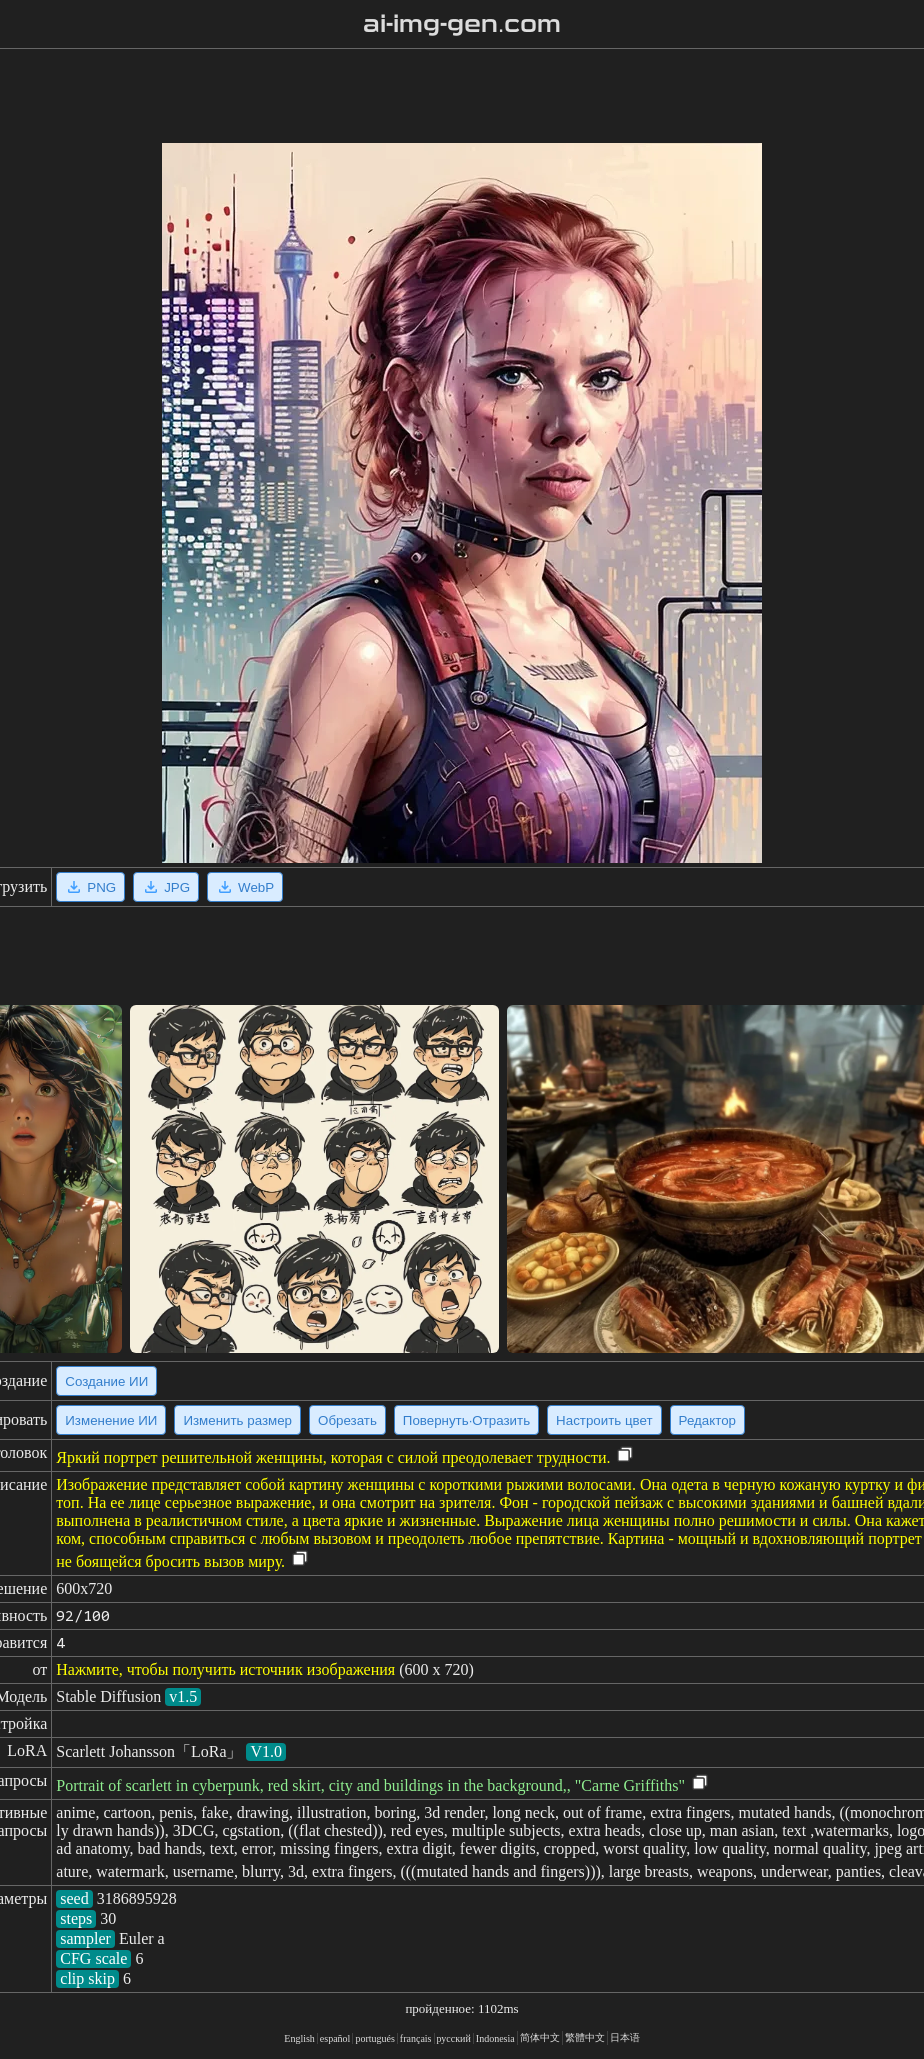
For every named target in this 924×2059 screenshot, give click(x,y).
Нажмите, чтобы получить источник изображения (225, 1669)
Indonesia (495, 2038)
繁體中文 (585, 2037)
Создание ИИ (106, 1381)
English (299, 2038)
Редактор (707, 1420)
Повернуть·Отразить (466, 1420)
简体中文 (540, 2037)
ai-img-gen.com (462, 24)
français (416, 2038)
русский (454, 2038)
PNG (90, 887)
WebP (245, 887)
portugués (374, 2038)
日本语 (625, 2037)
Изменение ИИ (111, 1420)
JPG (166, 887)
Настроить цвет (604, 1420)
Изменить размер (237, 1420)
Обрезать (347, 1420)
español (335, 2038)
